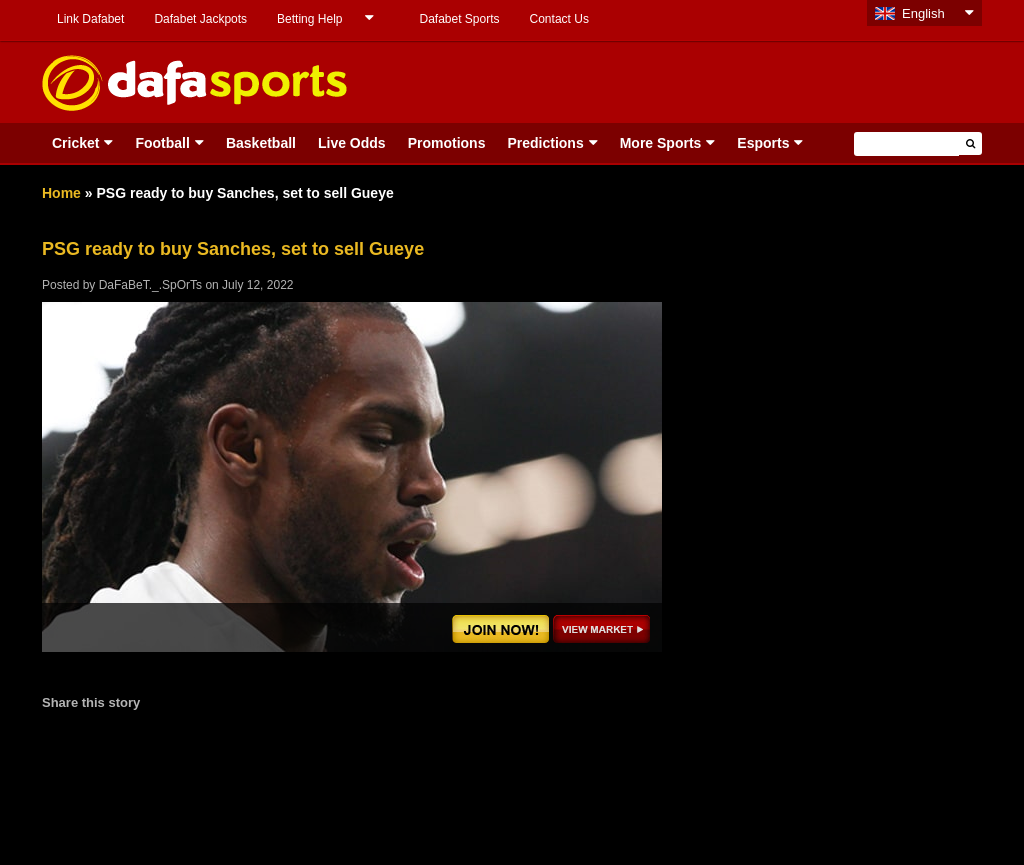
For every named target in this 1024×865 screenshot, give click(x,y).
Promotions (447, 143)
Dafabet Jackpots (200, 19)
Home (61, 193)
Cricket (75, 143)
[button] (970, 143)
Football (162, 143)
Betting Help (309, 19)
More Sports (661, 143)
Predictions (545, 143)
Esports (763, 143)
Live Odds (352, 143)
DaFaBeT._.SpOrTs (150, 285)
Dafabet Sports (459, 19)
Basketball (261, 143)
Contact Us (559, 19)
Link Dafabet (90, 19)
